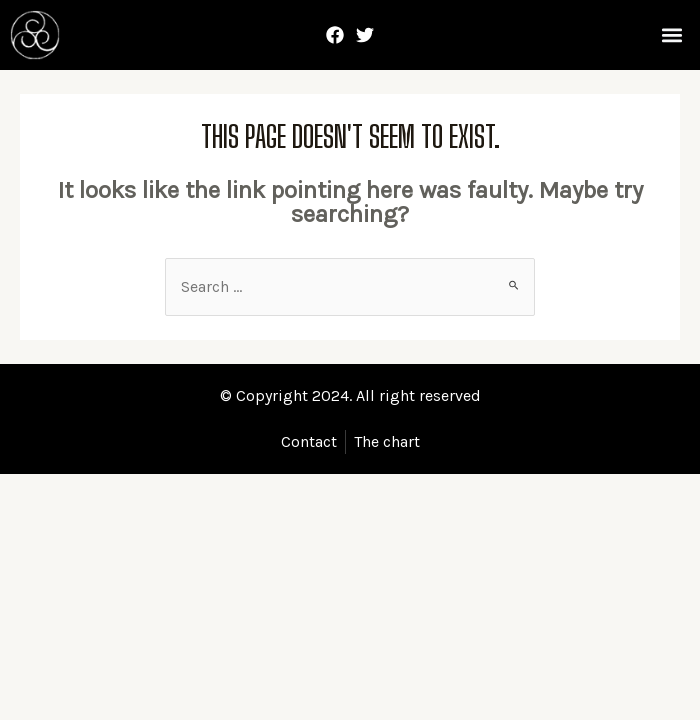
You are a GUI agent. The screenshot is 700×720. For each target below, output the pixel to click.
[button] (672, 35)
